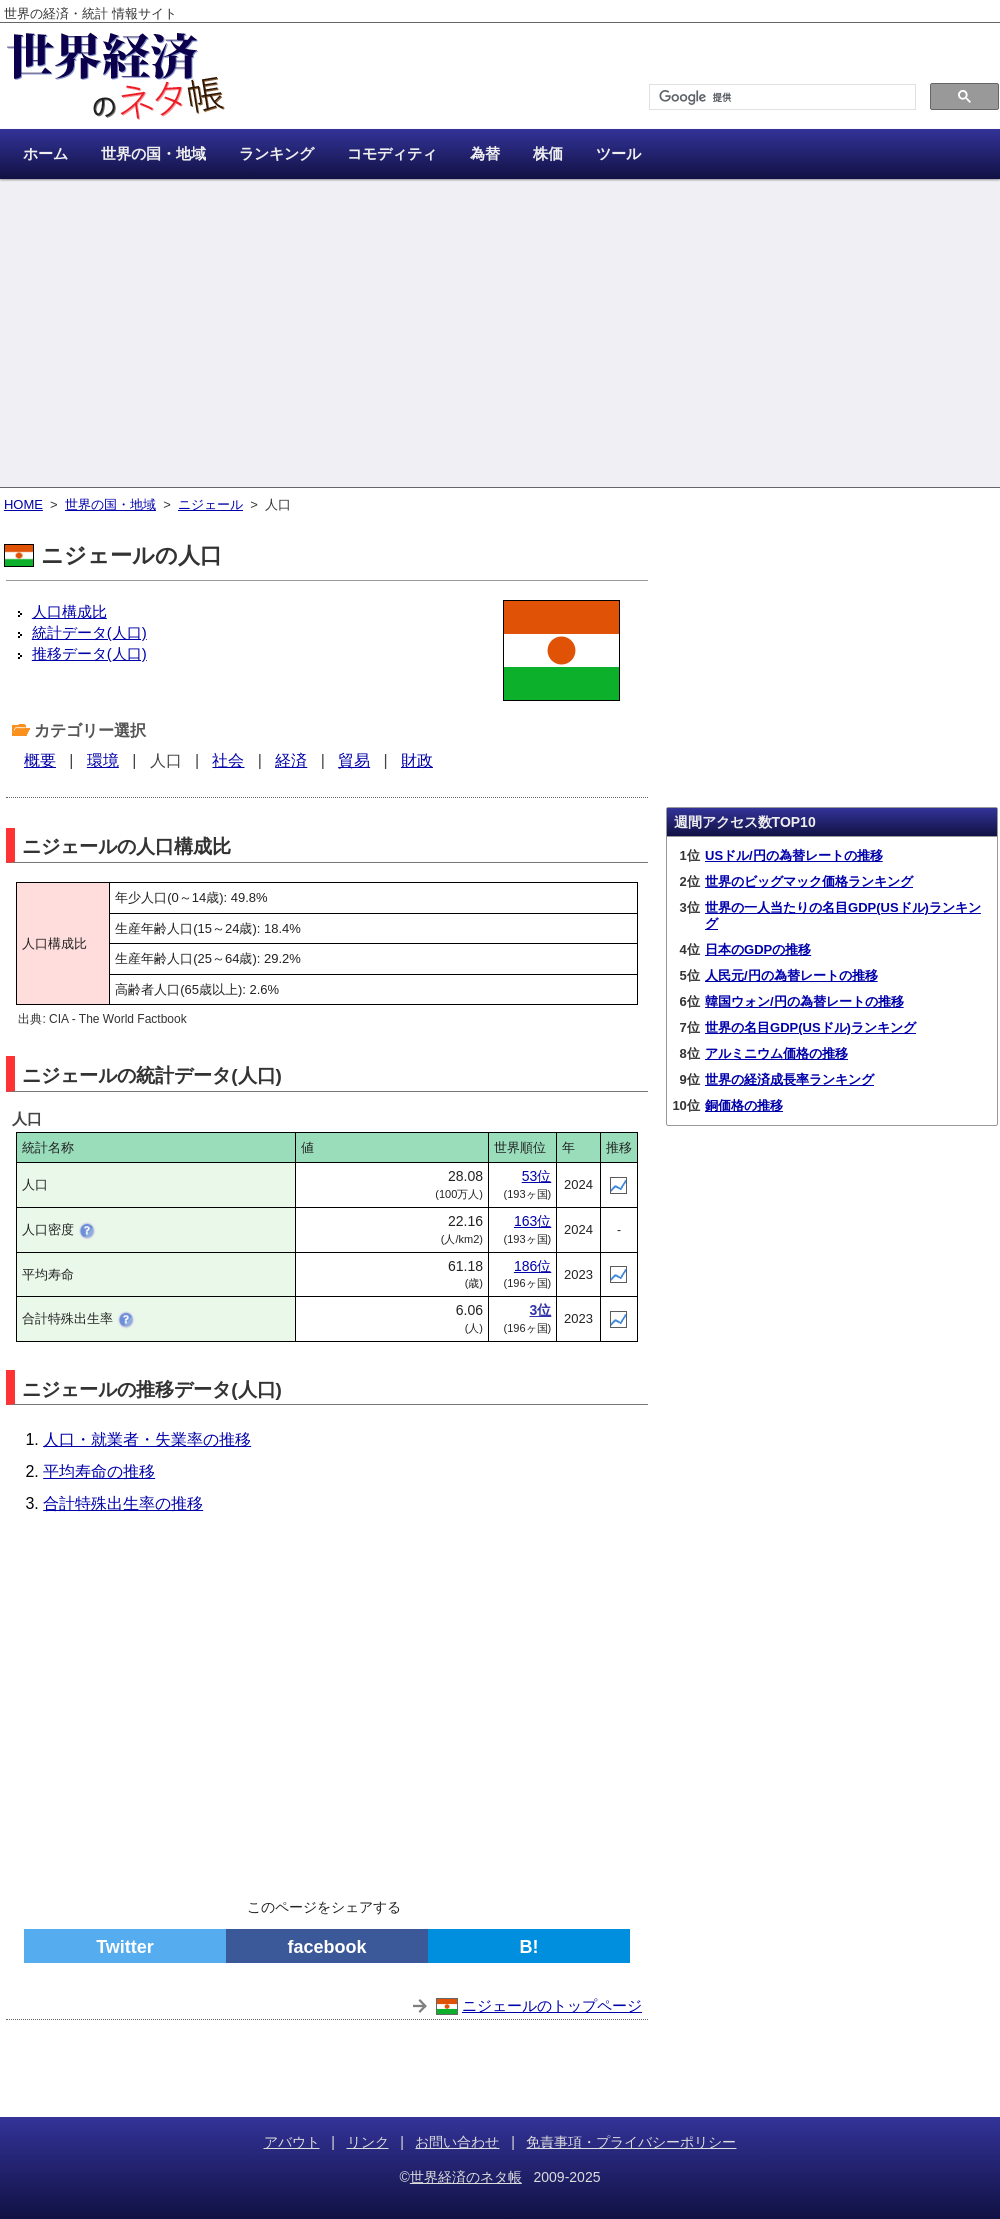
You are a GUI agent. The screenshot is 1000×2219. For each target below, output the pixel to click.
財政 (417, 760)
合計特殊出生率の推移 (123, 1503)
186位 (532, 1266)
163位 (532, 1221)
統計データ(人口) (89, 632)
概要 (40, 760)
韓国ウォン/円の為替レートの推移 (804, 1001)
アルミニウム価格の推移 (776, 1053)
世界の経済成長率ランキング (789, 1079)
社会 (228, 760)
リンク (368, 2142)
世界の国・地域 (110, 504)
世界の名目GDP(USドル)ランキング (810, 1027)
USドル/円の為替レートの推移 (794, 855)
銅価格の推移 (744, 1105)
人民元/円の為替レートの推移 (791, 975)
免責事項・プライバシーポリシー (631, 2142)
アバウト (292, 2142)
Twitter (125, 1947)
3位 (540, 1310)
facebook (326, 1947)
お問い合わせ (457, 2142)
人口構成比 (69, 611)
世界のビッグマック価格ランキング (809, 881)
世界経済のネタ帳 (466, 2177)
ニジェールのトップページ (552, 2005)
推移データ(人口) (89, 653)
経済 (291, 760)
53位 (537, 1176)
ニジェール (210, 504)
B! (529, 1947)
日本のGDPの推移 (758, 949)
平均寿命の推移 (99, 1471)
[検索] (780, 97)
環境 (103, 760)
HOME (23, 504)
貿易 (354, 760)
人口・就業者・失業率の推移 (147, 1439)
